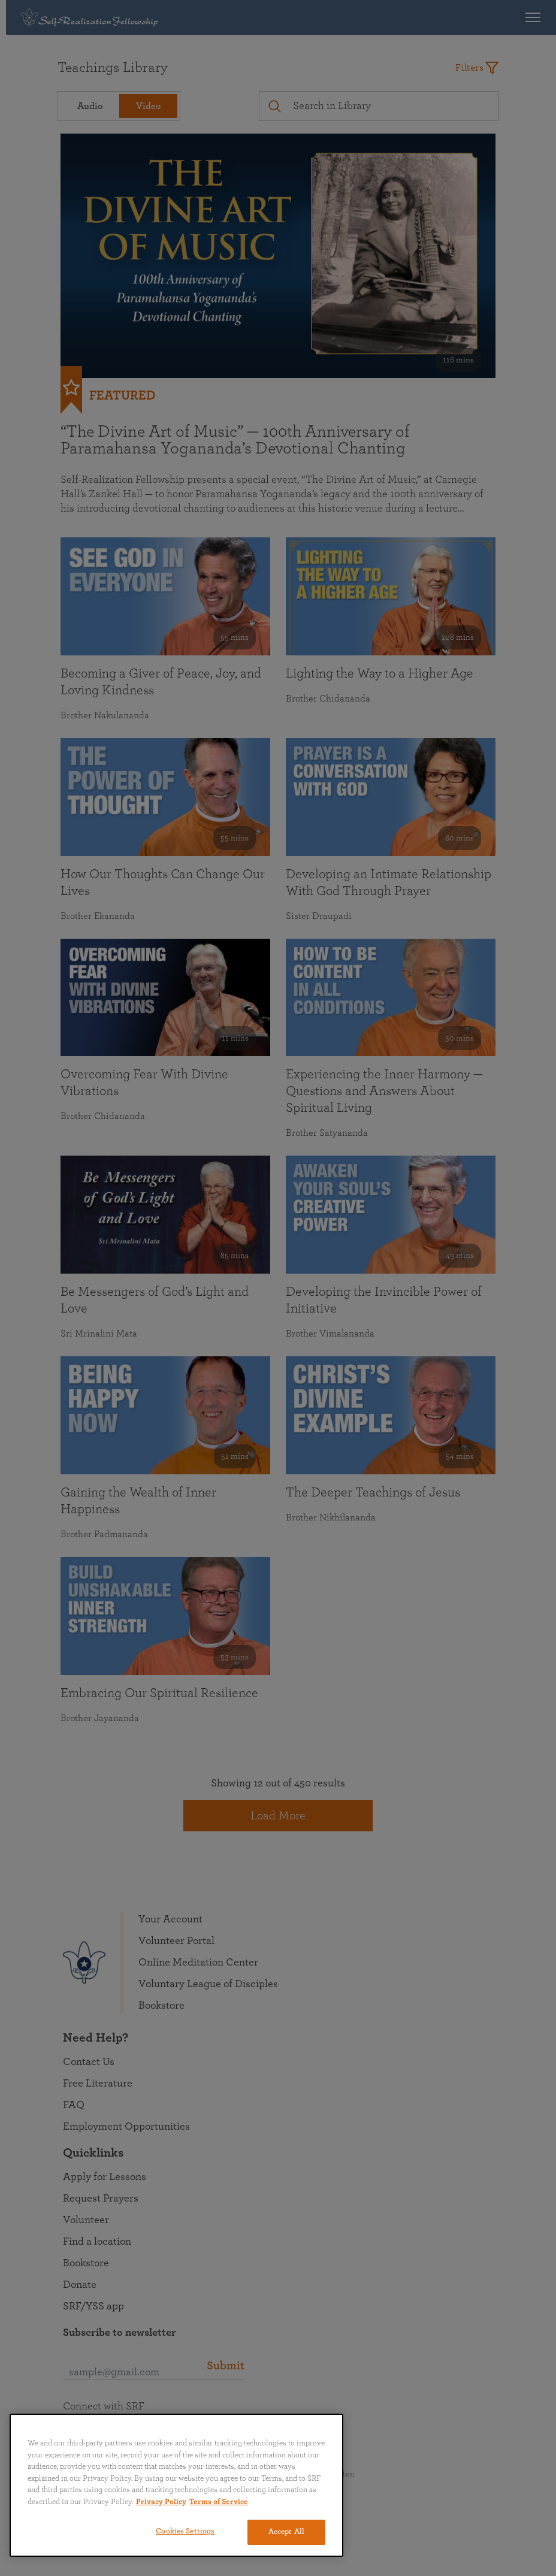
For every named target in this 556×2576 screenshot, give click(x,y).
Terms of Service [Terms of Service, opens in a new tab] (218, 2502)
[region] (176, 2485)
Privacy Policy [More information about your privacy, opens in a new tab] (161, 2502)
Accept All (286, 2532)
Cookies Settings (185, 2531)
